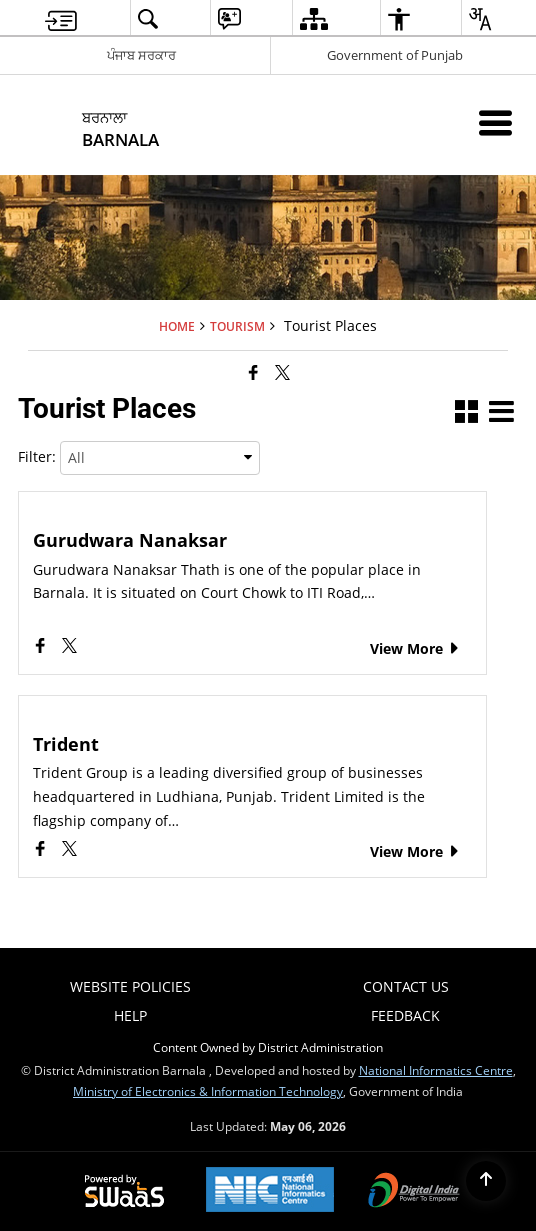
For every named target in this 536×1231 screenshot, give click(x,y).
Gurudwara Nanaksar (130, 540)
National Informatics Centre (436, 1070)
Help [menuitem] (130, 1015)
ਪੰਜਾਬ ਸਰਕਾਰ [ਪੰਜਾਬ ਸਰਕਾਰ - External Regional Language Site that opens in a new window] (141, 55)
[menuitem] (61, 18)
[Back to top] (486, 1181)
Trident (66, 744)
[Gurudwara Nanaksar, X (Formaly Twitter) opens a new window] (69, 647)
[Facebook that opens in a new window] (253, 372)
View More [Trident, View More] (415, 851)
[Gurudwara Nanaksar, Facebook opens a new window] (42, 647)
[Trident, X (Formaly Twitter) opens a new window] (69, 850)
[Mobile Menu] (495, 122)
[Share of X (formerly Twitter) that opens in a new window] (282, 372)
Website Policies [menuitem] (130, 986)
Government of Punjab (395, 55)
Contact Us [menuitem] (406, 986)
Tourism (237, 326)
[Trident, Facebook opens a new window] (42, 850)
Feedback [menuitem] (405, 1015)
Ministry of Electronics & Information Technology (208, 1091)
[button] (466, 413)
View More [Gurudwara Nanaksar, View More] (415, 648)
